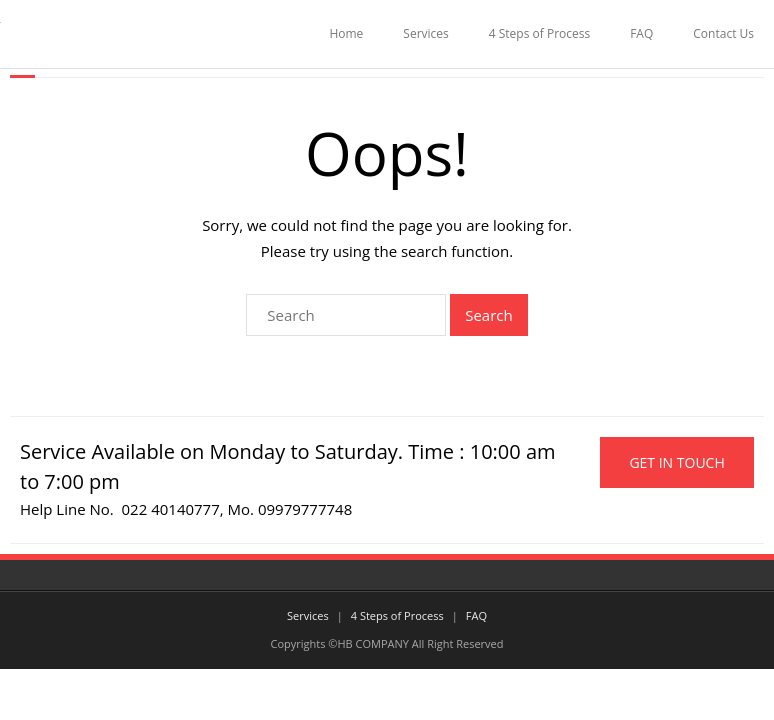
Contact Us (723, 33)
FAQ (641, 33)
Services (425, 33)
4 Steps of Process (539, 33)
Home (346, 33)
